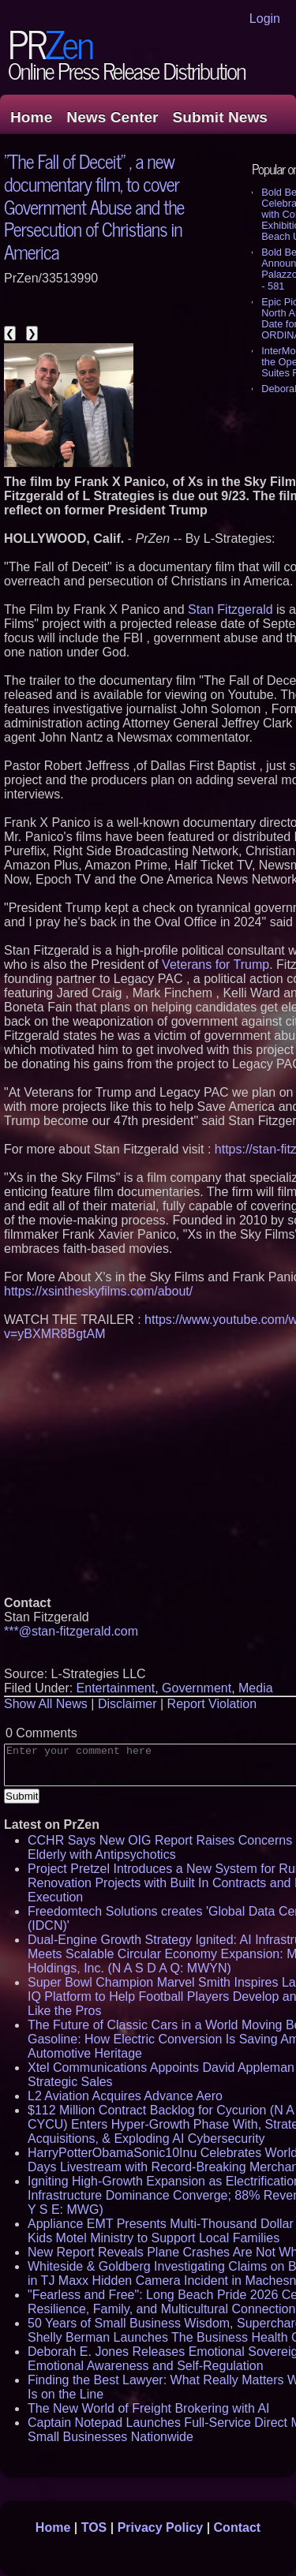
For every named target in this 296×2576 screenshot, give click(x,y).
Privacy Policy (161, 2527)
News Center (112, 117)
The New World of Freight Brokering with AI (149, 2408)
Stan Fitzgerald (230, 609)
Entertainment (116, 1688)
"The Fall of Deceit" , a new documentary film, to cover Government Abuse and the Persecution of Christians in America (94, 206)
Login (264, 18)
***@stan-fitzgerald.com (71, 1631)
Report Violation (212, 1703)
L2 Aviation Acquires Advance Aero (125, 2096)
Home (31, 117)
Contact (237, 2527)
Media (255, 1688)
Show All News (46, 1703)
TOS (94, 2527)
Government (196, 1688)
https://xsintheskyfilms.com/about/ (98, 1291)
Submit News (220, 117)
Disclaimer (127, 1703)
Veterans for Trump (215, 964)
